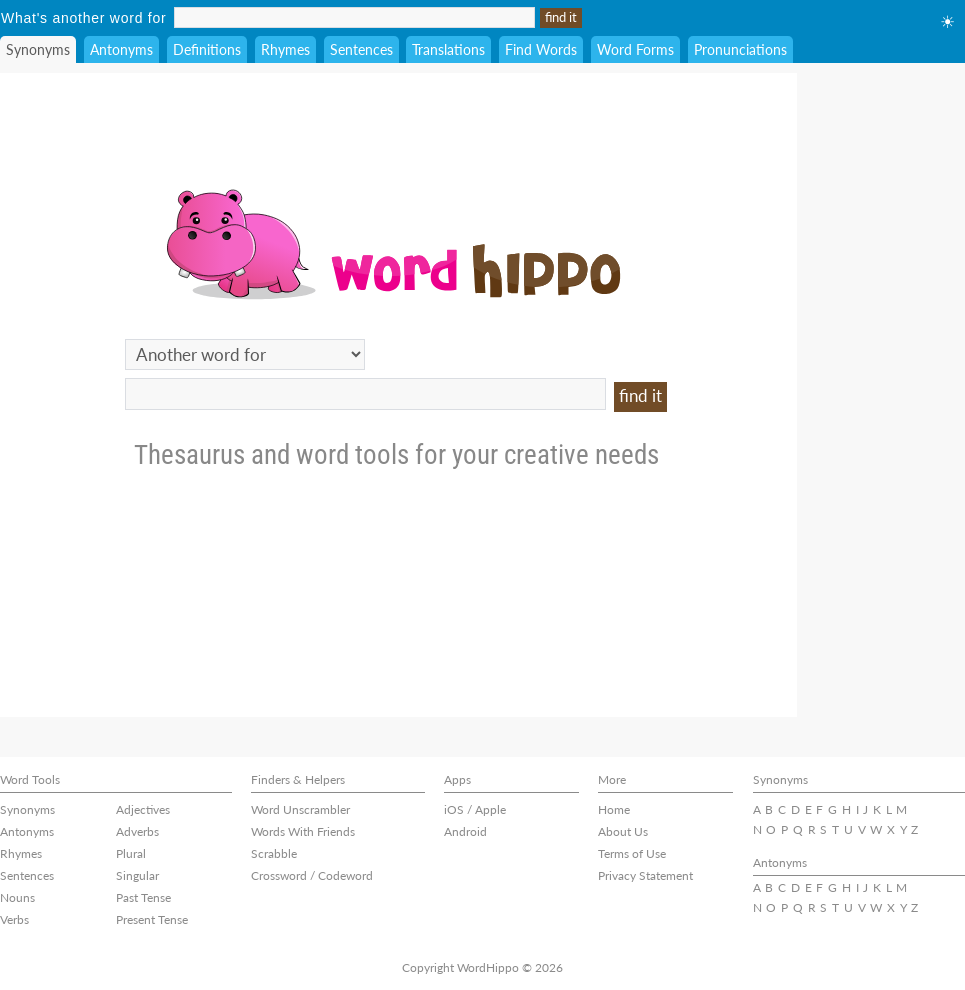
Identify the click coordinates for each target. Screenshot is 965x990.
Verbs (14, 919)
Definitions (207, 49)
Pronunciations (740, 49)
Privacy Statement (645, 875)
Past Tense (143, 897)
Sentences (361, 49)
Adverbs (137, 831)
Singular (137, 875)
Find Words (541, 49)
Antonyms (121, 49)
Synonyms (38, 49)
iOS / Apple (475, 809)
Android (465, 831)
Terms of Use (632, 853)
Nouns (17, 897)
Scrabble (274, 853)
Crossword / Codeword (312, 875)
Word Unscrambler (300, 809)
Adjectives (143, 809)
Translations (448, 49)
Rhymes (285, 49)
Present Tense (152, 919)
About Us (623, 831)
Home (614, 809)
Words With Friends (303, 831)
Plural (131, 853)
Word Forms (635, 49)
